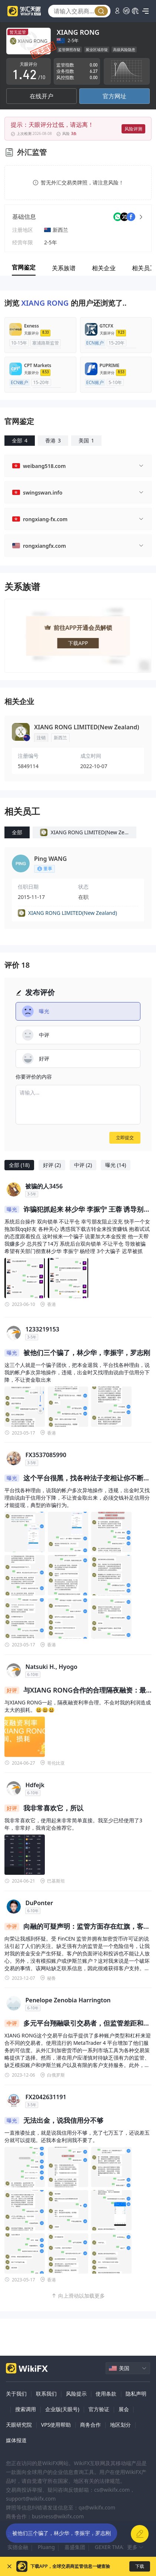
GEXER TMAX (110, 2546)
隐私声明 (136, 2393)
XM (62, 2534)
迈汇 (12, 2534)
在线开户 (41, 96)
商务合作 (90, 2424)
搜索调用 (25, 2409)
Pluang (46, 2546)
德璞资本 (37, 2534)
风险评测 (133, 129)
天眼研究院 (19, 2424)
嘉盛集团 (74, 2546)
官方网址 (114, 96)
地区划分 (120, 2424)
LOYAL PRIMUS (93, 2534)
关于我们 (16, 2393)
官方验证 (99, 2409)
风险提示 (76, 2393)
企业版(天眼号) (62, 2409)
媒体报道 (16, 2440)
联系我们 (46, 2393)
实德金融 (17, 2546)
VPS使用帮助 (56, 2424)
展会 (124, 2409)
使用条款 (106, 2393)
